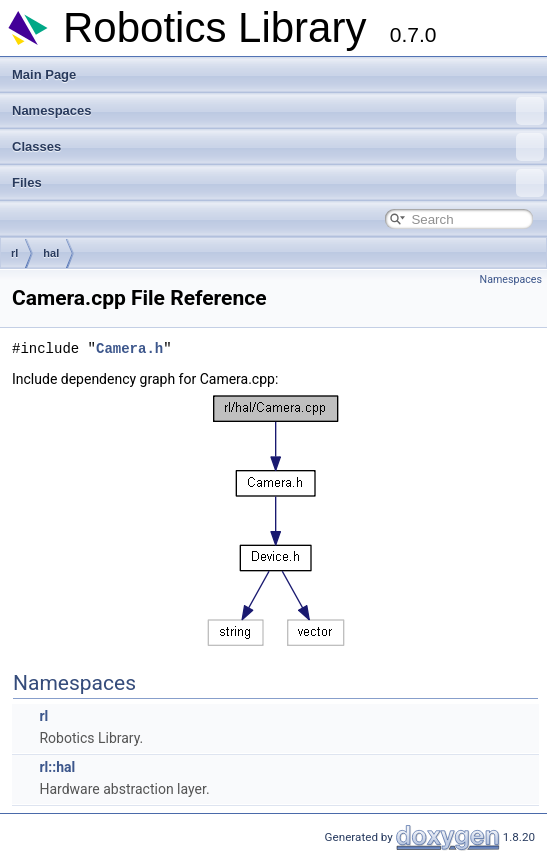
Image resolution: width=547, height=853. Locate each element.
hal (51, 253)
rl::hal (57, 767)
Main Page (44, 74)
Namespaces (278, 111)
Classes (278, 147)
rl (14, 253)
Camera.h (129, 348)
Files (278, 183)
